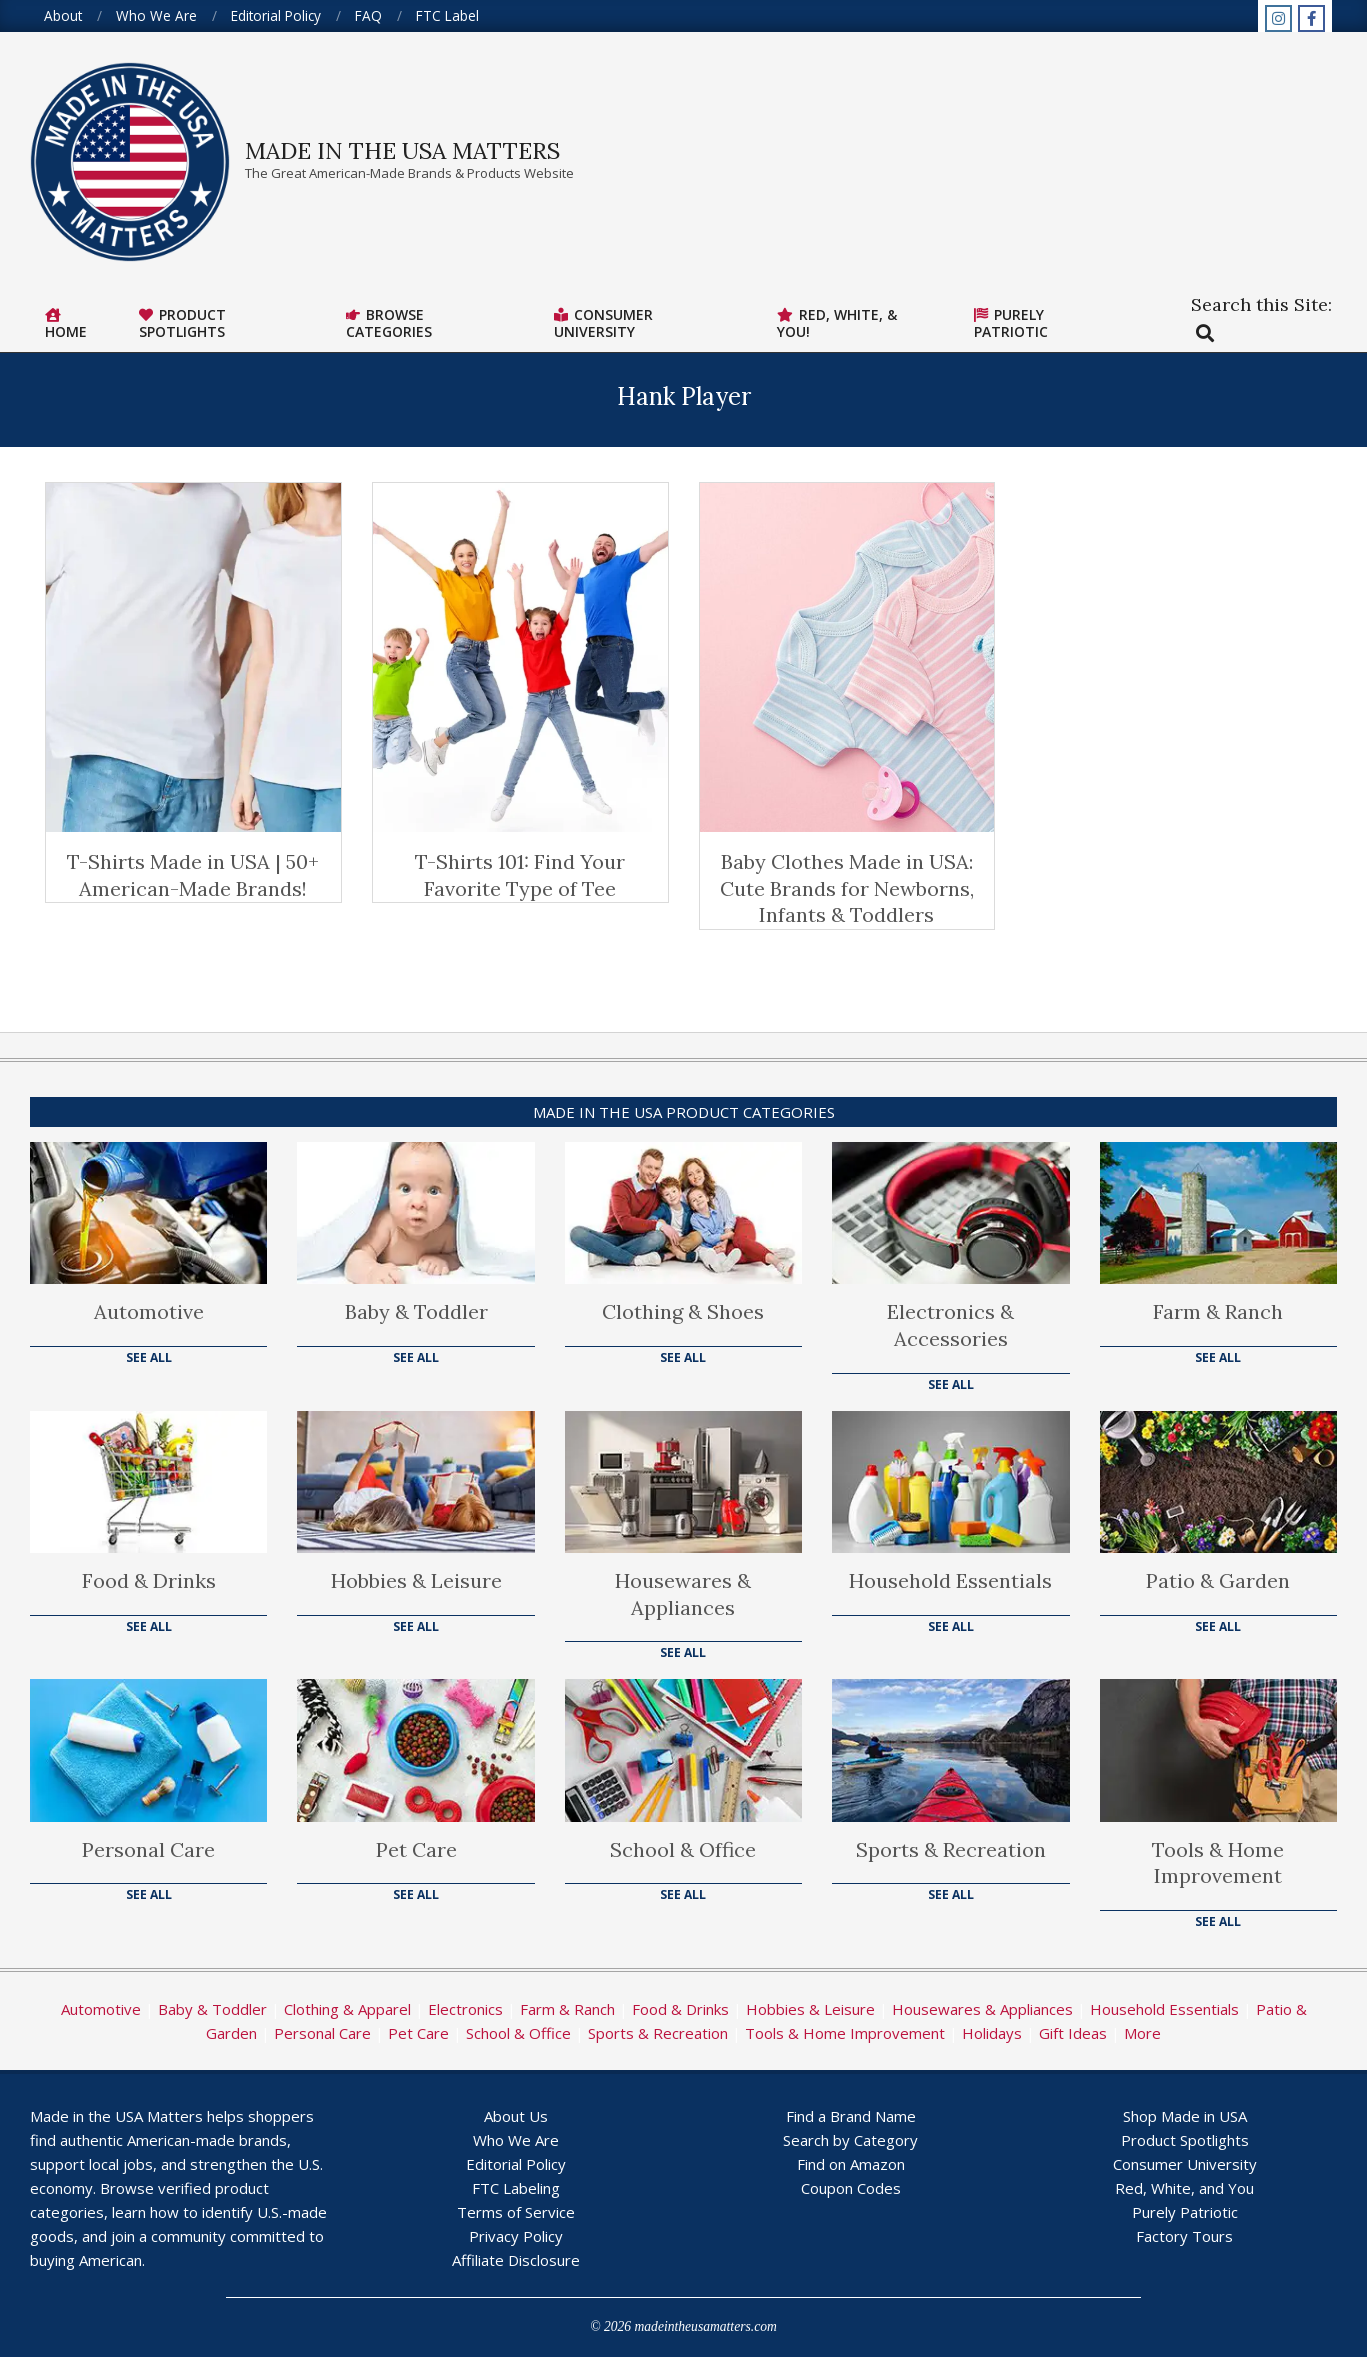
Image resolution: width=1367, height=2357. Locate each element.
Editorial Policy (516, 2164)
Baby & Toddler (416, 1311)
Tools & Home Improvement (1218, 1863)
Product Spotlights (1185, 2140)
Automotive (149, 1311)
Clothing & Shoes (683, 1311)
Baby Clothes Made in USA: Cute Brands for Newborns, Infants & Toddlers (847, 888)
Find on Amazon (851, 2164)
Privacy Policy (516, 2236)
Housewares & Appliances (683, 1594)
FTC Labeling (516, 2188)
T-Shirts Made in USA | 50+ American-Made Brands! (193, 875)
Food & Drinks (149, 1580)
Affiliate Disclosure (516, 2260)
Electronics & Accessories (950, 1325)
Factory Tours (1184, 2236)
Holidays (992, 2033)
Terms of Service (516, 2212)
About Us (516, 2116)
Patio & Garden (1218, 1580)
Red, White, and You (1184, 2188)
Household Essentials (950, 1580)
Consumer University (1185, 2164)
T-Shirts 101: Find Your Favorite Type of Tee (520, 875)
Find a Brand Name (851, 2116)
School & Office (683, 1849)
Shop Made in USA (1185, 2116)
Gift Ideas (1073, 2033)
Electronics (465, 2009)
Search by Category (850, 2140)
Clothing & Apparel (347, 2009)
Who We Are (516, 2140)
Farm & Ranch (1218, 1311)
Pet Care (416, 1849)
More (1142, 2033)
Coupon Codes (851, 2188)
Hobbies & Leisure (416, 1580)
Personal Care (148, 1849)
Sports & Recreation (951, 1849)
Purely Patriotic (1185, 2212)
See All (149, 1357)
